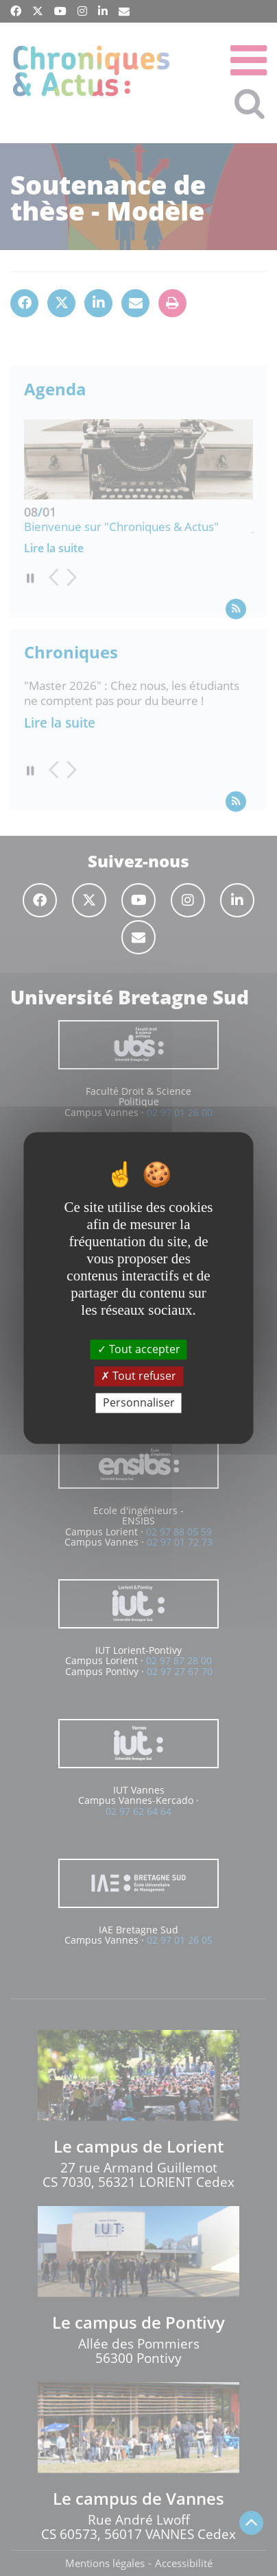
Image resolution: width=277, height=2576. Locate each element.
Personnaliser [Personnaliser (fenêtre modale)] (139, 1402)
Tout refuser (138, 1375)
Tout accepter (138, 1349)
